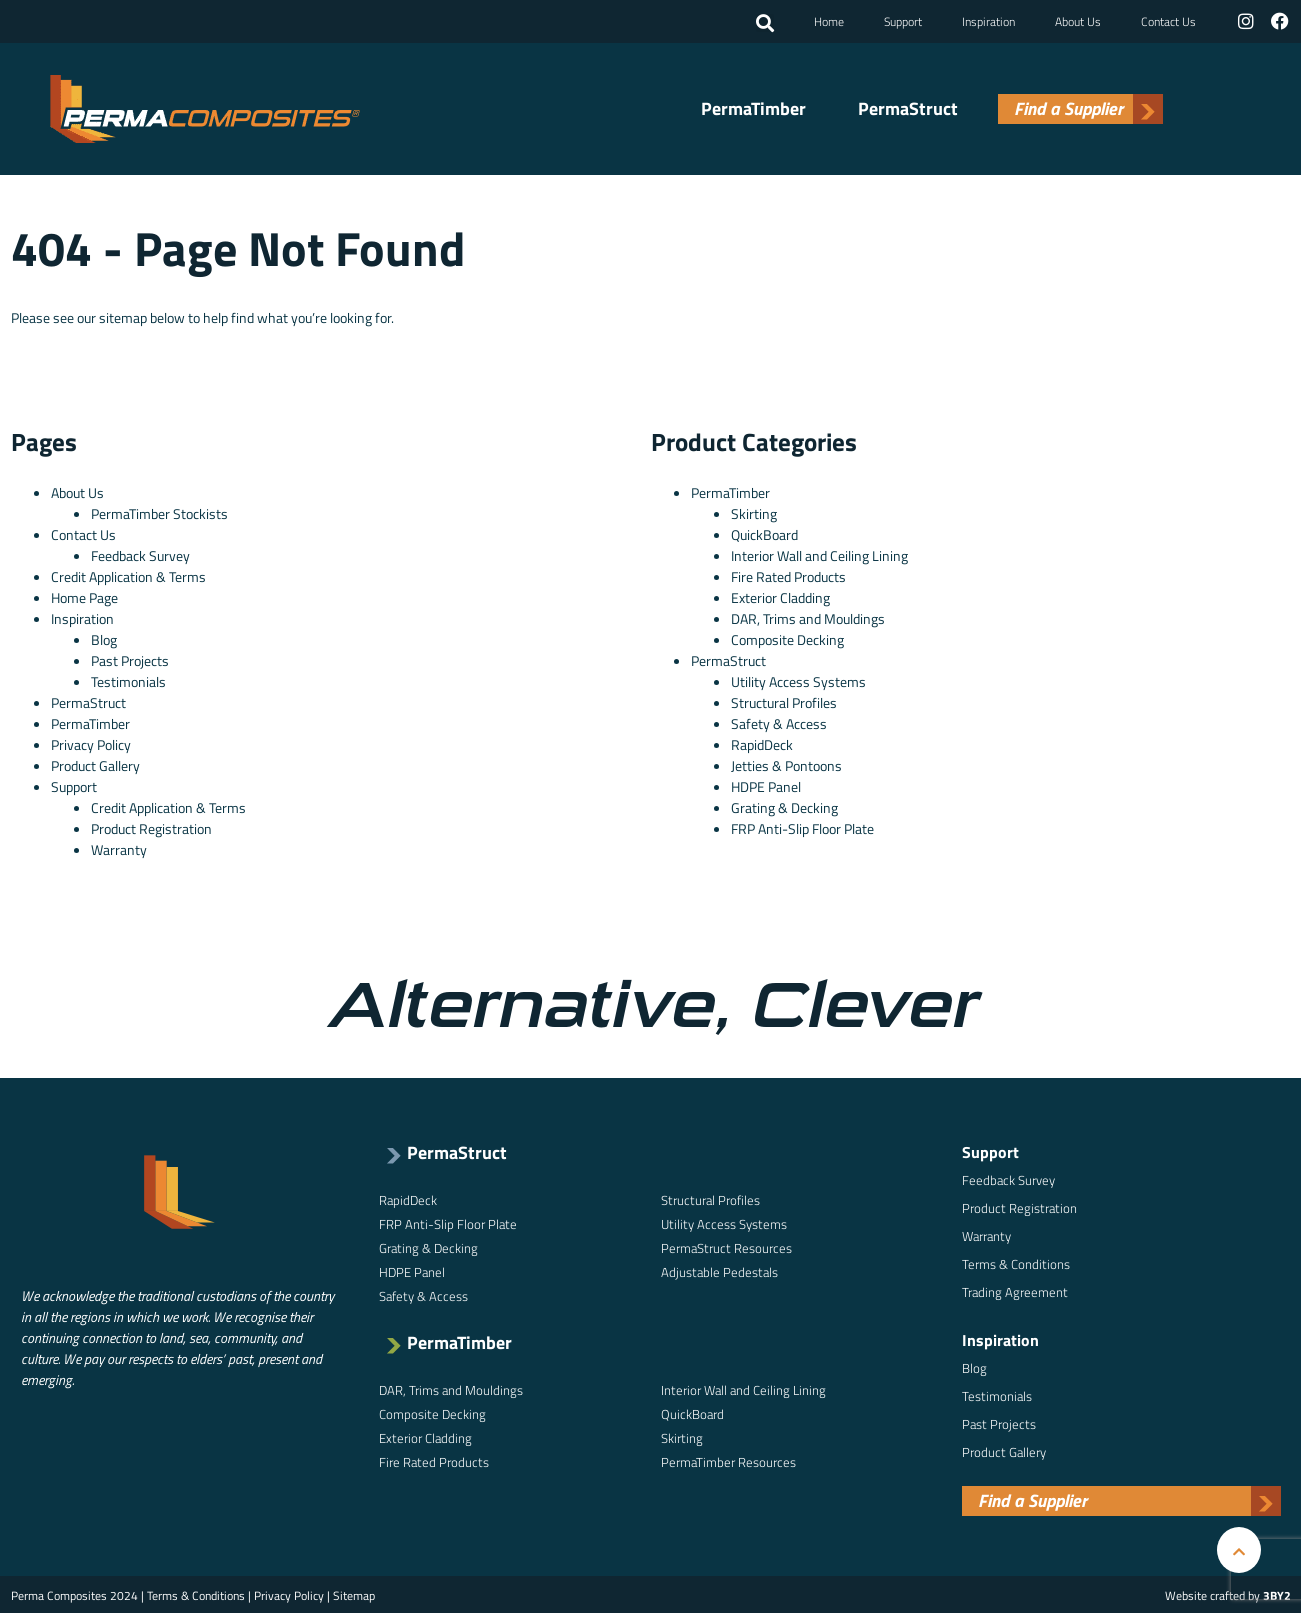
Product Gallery (95, 763)
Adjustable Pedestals (719, 1270)
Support (905, 20)
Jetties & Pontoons (786, 763)
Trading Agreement (1015, 1290)
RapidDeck (762, 742)
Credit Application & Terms (128, 574)
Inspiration (990, 20)
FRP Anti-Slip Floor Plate (802, 826)
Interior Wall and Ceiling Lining (819, 553)
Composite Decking (787, 637)
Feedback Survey (140, 553)
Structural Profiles (784, 700)
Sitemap (354, 1593)
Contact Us (1170, 20)
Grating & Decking (784, 805)
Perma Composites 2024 (74, 1593)
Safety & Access (779, 721)
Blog (104, 637)
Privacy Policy (91, 742)
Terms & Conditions (1016, 1262)
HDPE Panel (766, 784)
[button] (767, 23)
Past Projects (130, 658)
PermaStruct (908, 108)
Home (831, 20)
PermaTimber (753, 108)
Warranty (119, 847)
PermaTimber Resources (728, 1460)
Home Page (84, 595)
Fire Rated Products (788, 574)
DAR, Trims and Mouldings (808, 616)
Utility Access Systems (798, 679)
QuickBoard (764, 532)
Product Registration (151, 826)
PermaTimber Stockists (159, 511)
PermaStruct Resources (726, 1246)
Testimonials (128, 679)
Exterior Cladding (780, 595)
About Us (1080, 20)
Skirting (754, 511)
